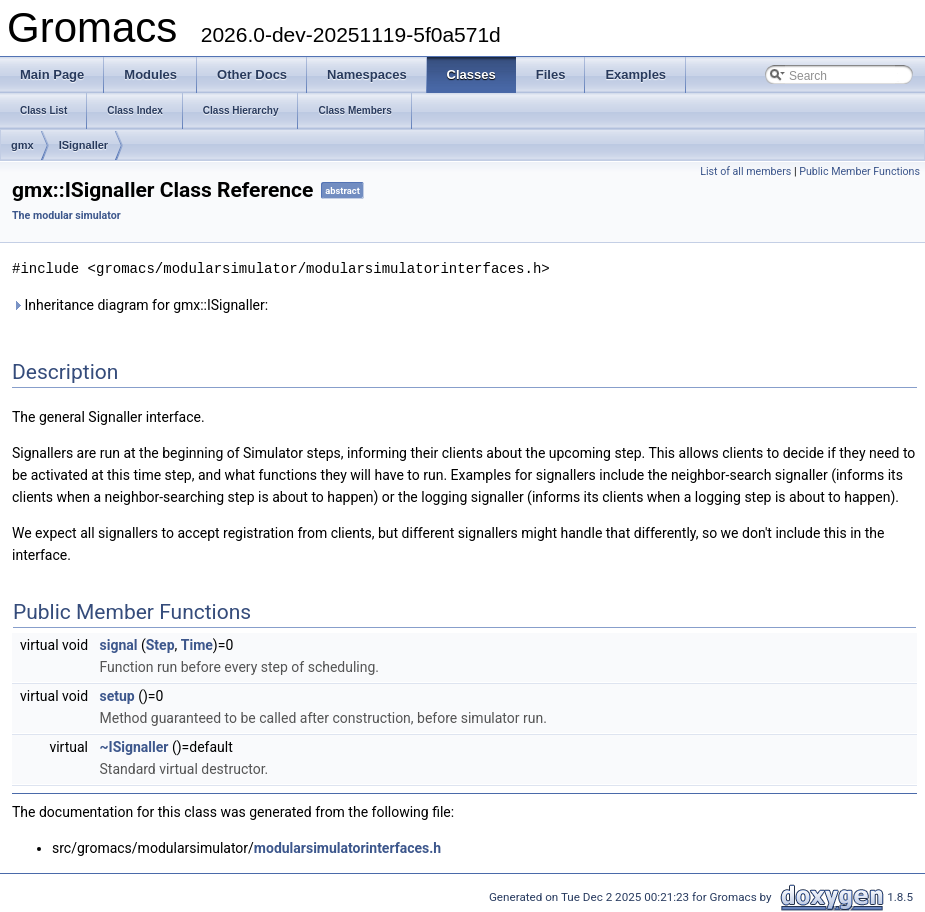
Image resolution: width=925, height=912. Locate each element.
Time (197, 644)
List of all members (745, 171)
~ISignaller (134, 746)
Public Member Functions (859, 171)
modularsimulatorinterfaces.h (347, 847)
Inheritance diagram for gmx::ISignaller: (140, 304)
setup (117, 695)
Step (160, 644)
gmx (22, 145)
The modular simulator (66, 215)
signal (119, 644)
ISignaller (84, 145)
